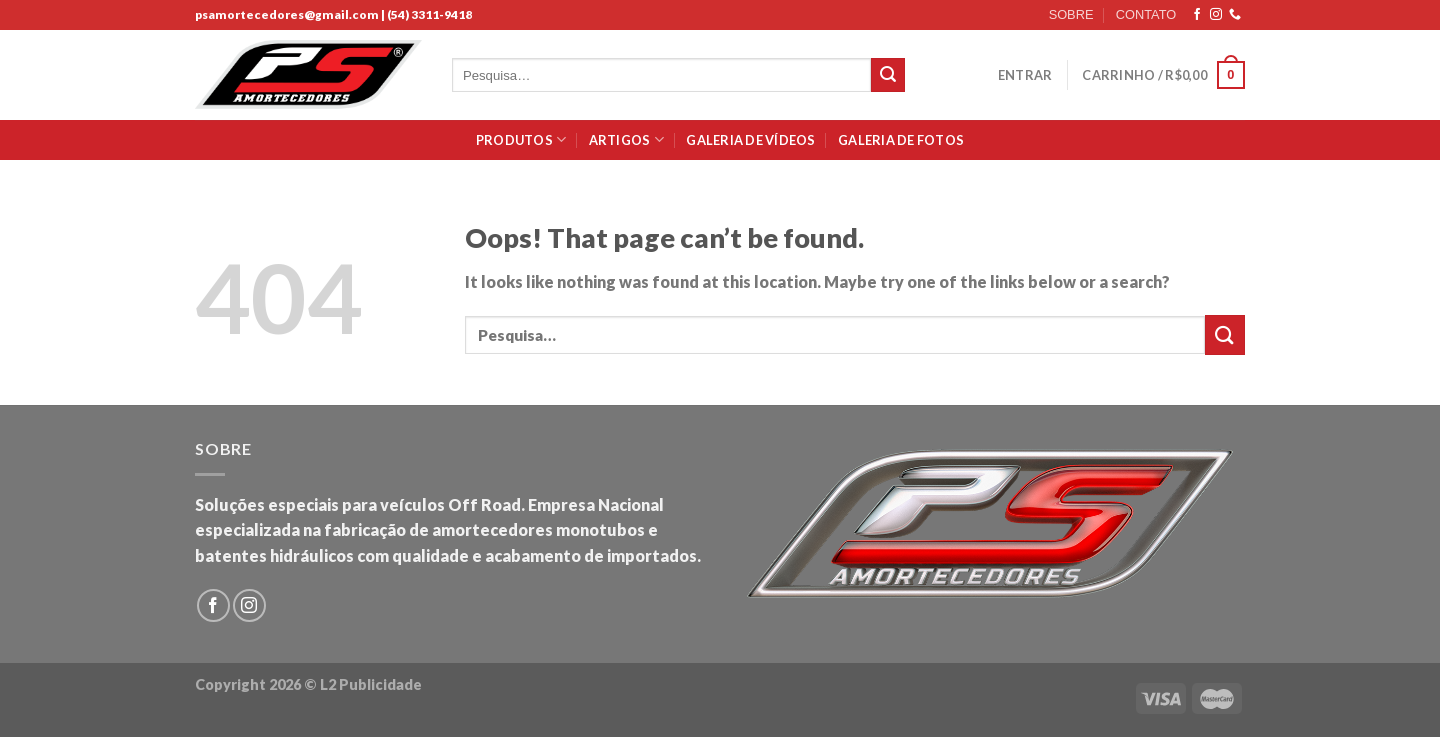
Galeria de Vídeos (750, 140)
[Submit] (888, 75)
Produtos (521, 139)
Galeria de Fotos (901, 140)
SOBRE (1071, 14)
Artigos (626, 139)
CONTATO (1146, 14)
